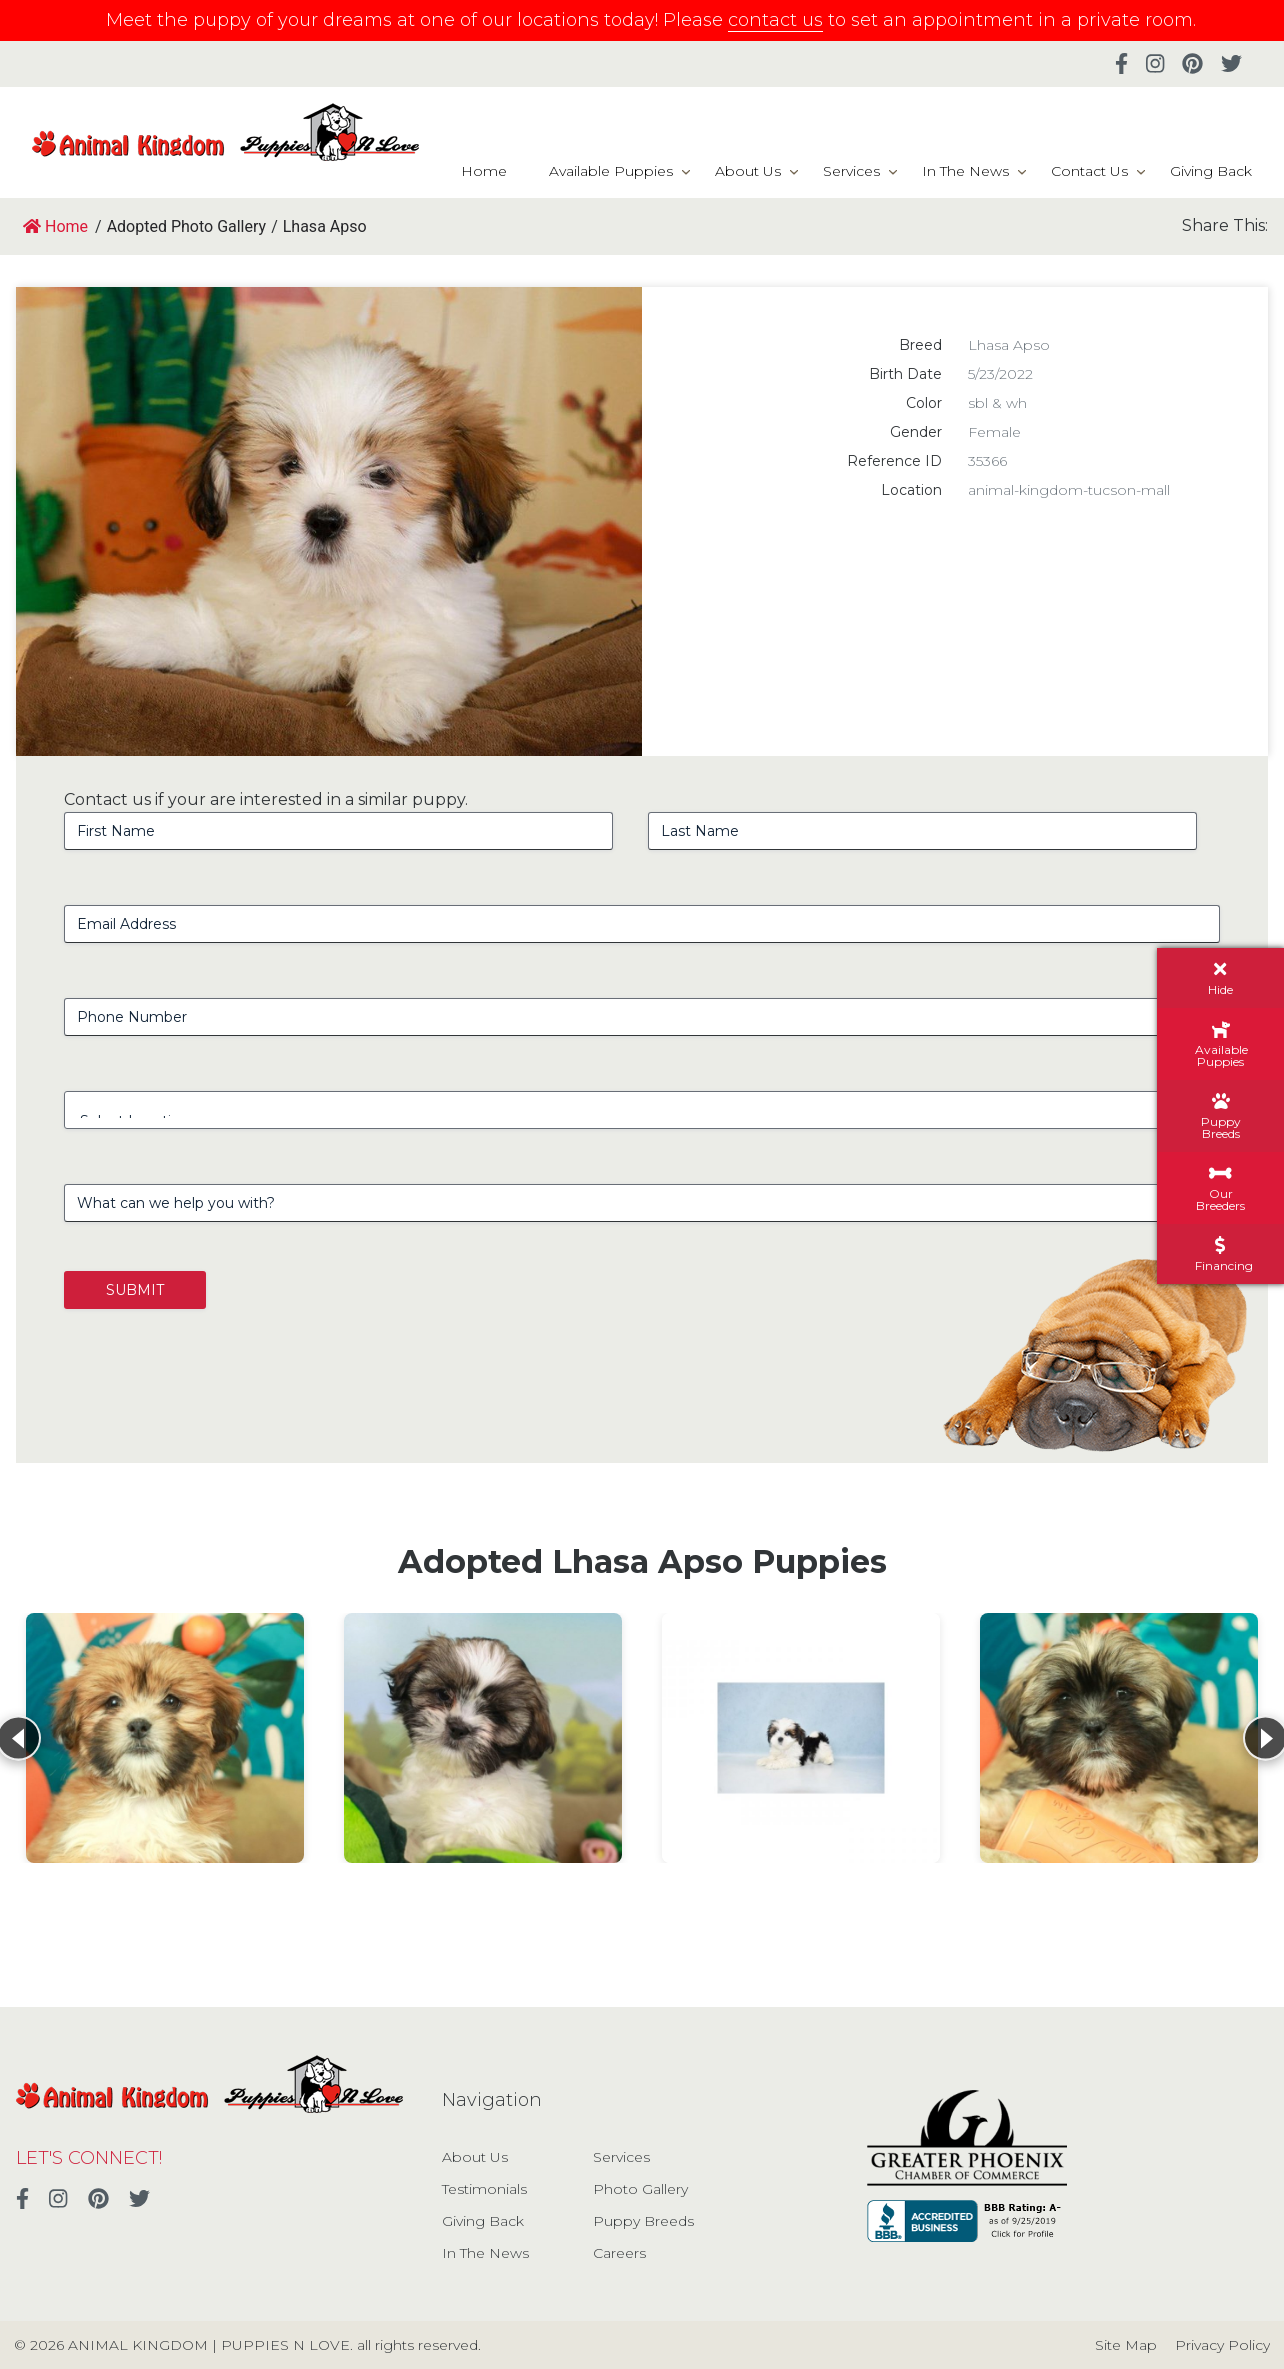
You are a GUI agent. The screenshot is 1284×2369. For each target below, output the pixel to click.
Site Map (1126, 2345)
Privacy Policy (1222, 2345)
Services (851, 171)
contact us (775, 20)
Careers (619, 2253)
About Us (748, 171)
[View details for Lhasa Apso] (165, 1738)
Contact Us (1089, 171)
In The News (965, 171)
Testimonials (484, 2189)
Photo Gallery (640, 2189)
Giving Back (1211, 171)
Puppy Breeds (643, 2221)
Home (484, 171)
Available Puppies (611, 171)
